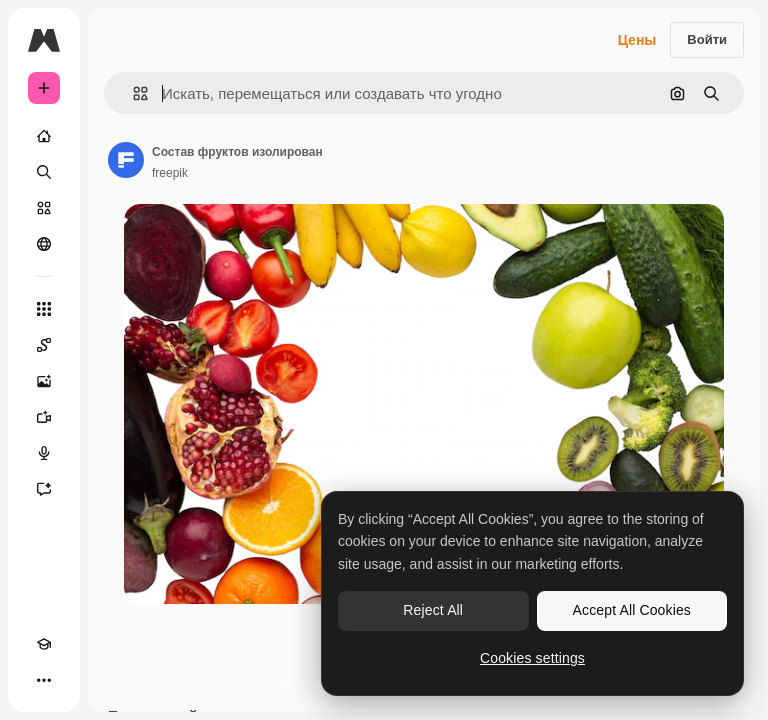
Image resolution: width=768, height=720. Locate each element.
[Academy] (44, 644)
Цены (637, 40)
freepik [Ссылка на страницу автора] (170, 173)
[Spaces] (44, 345)
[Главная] (44, 136)
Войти (707, 39)
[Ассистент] (44, 489)
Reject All (433, 610)
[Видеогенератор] (44, 417)
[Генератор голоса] (44, 453)
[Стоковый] (44, 208)
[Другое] (44, 680)
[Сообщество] (44, 244)
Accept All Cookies (632, 610)
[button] (132, 93)
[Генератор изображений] (44, 381)
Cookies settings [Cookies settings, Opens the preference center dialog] (532, 658)
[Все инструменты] (44, 309)
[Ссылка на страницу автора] (126, 160)
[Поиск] (44, 172)
